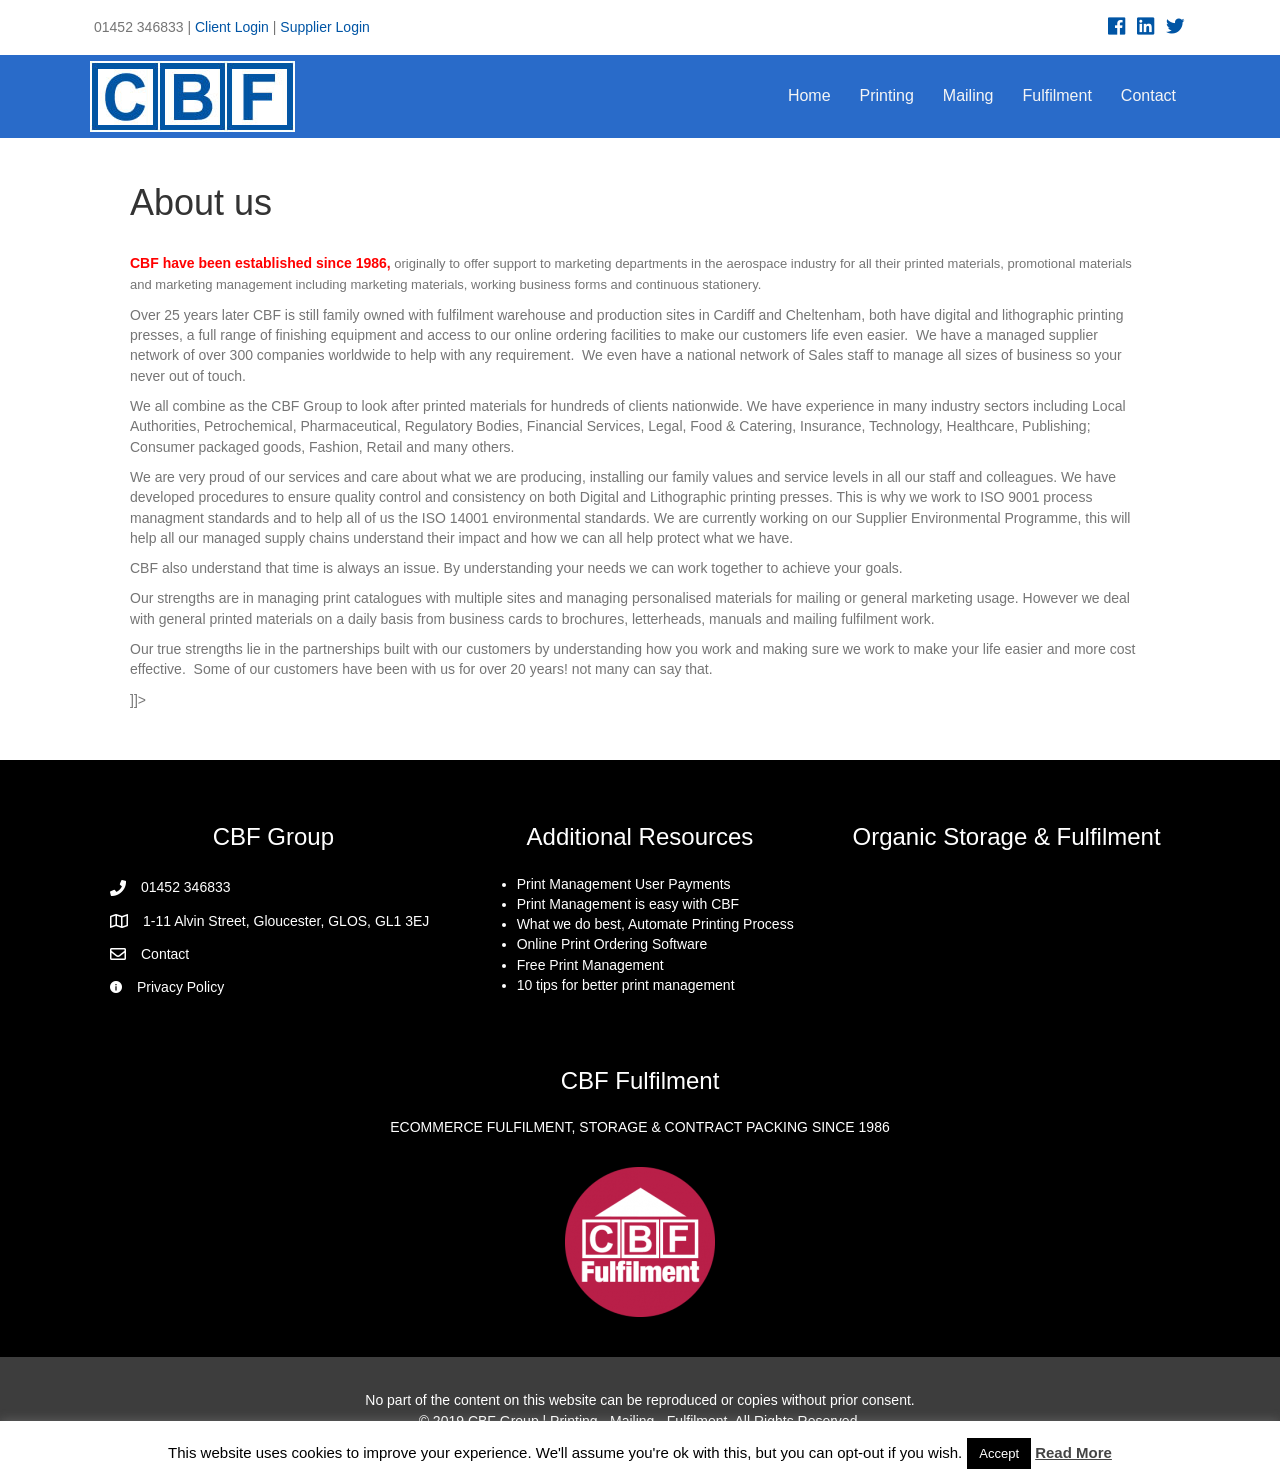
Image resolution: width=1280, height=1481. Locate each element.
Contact (1148, 95)
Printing (887, 95)
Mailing (968, 95)
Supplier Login (325, 27)
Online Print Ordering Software (612, 944)
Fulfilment (1057, 95)
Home (809, 95)
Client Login (232, 27)
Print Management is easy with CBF (628, 904)
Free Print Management (590, 965)
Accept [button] (999, 1453)
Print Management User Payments (624, 884)
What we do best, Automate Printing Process (655, 924)
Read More (1073, 1452)
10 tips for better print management (626, 985)
